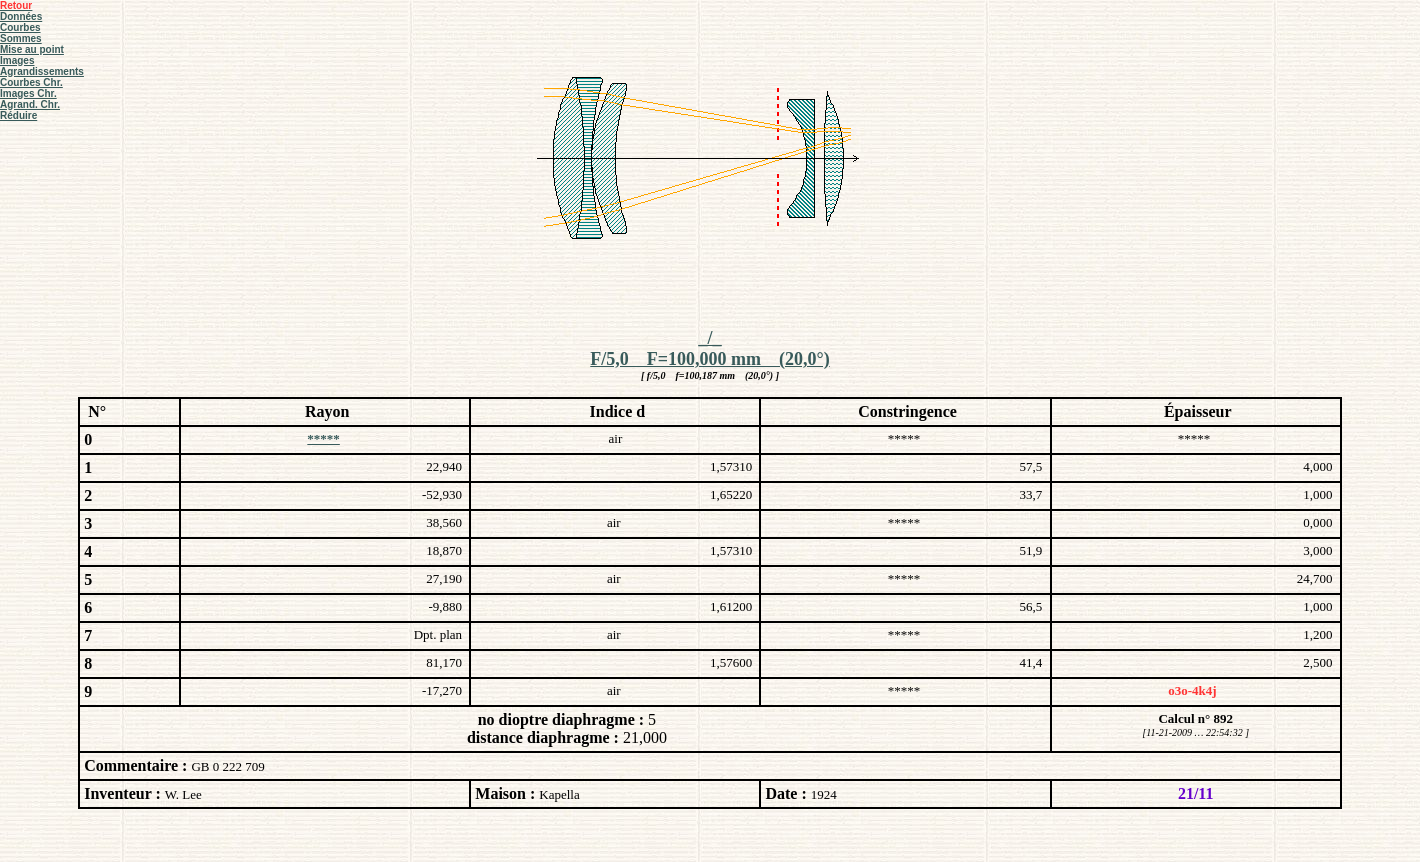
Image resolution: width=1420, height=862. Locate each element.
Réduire (18, 115)
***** (323, 438)
